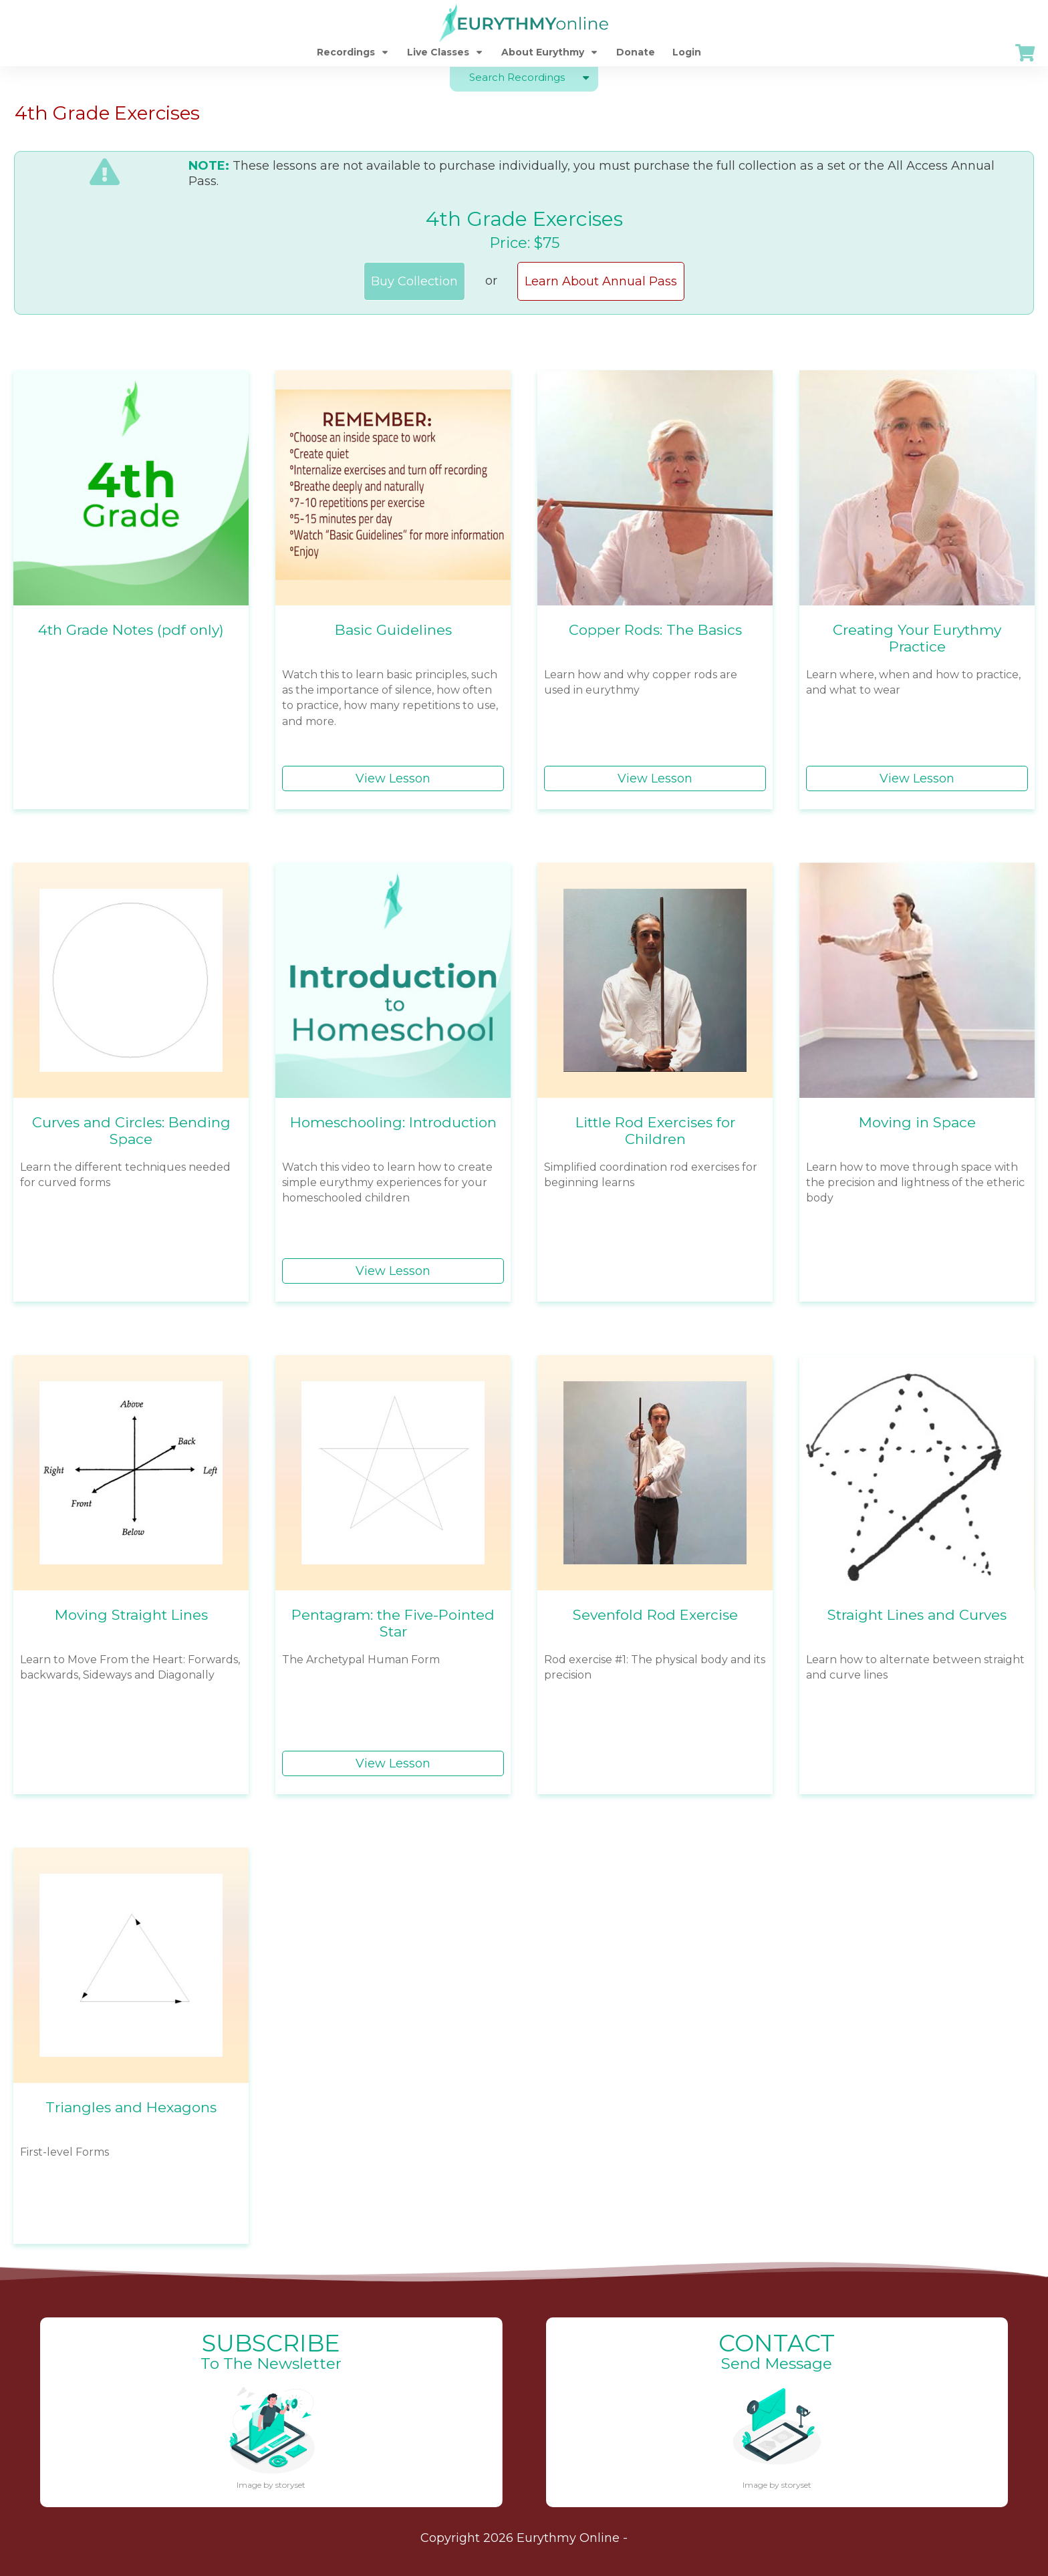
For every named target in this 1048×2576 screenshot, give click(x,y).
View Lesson (393, 778)
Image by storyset (271, 2485)
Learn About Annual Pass (601, 281)
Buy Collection (414, 281)
